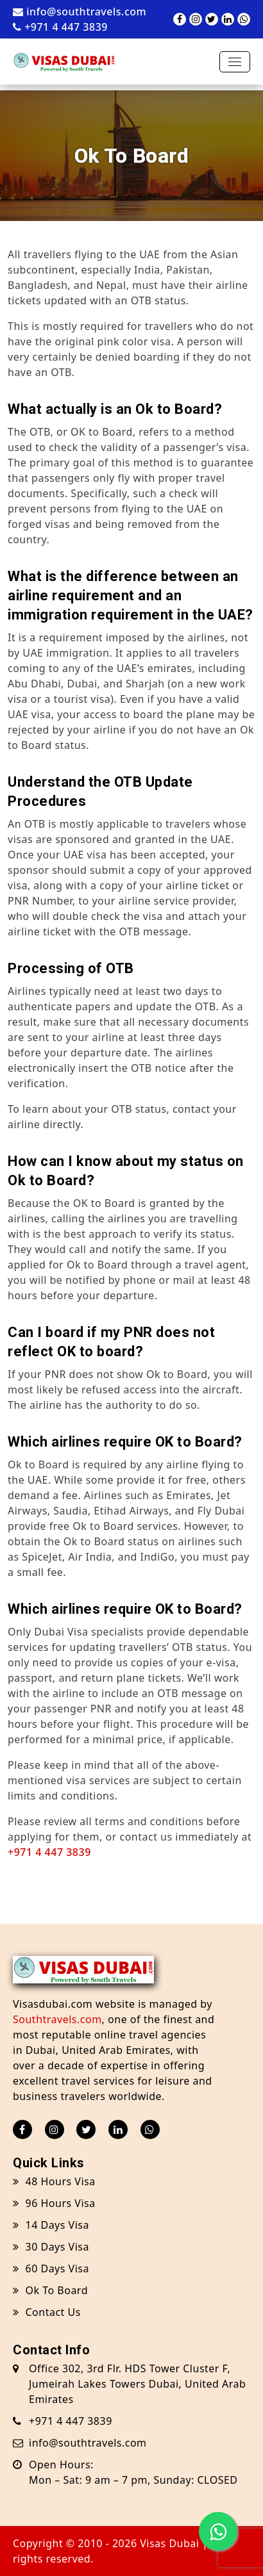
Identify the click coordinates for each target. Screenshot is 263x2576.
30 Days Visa (51, 2247)
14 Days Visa (51, 2225)
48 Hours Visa (54, 2181)
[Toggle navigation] (234, 61)
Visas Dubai (169, 2543)
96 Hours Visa (54, 2203)
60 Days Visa (51, 2268)
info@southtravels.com (79, 11)
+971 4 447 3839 (60, 27)
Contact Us (47, 2312)
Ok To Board (50, 2290)
